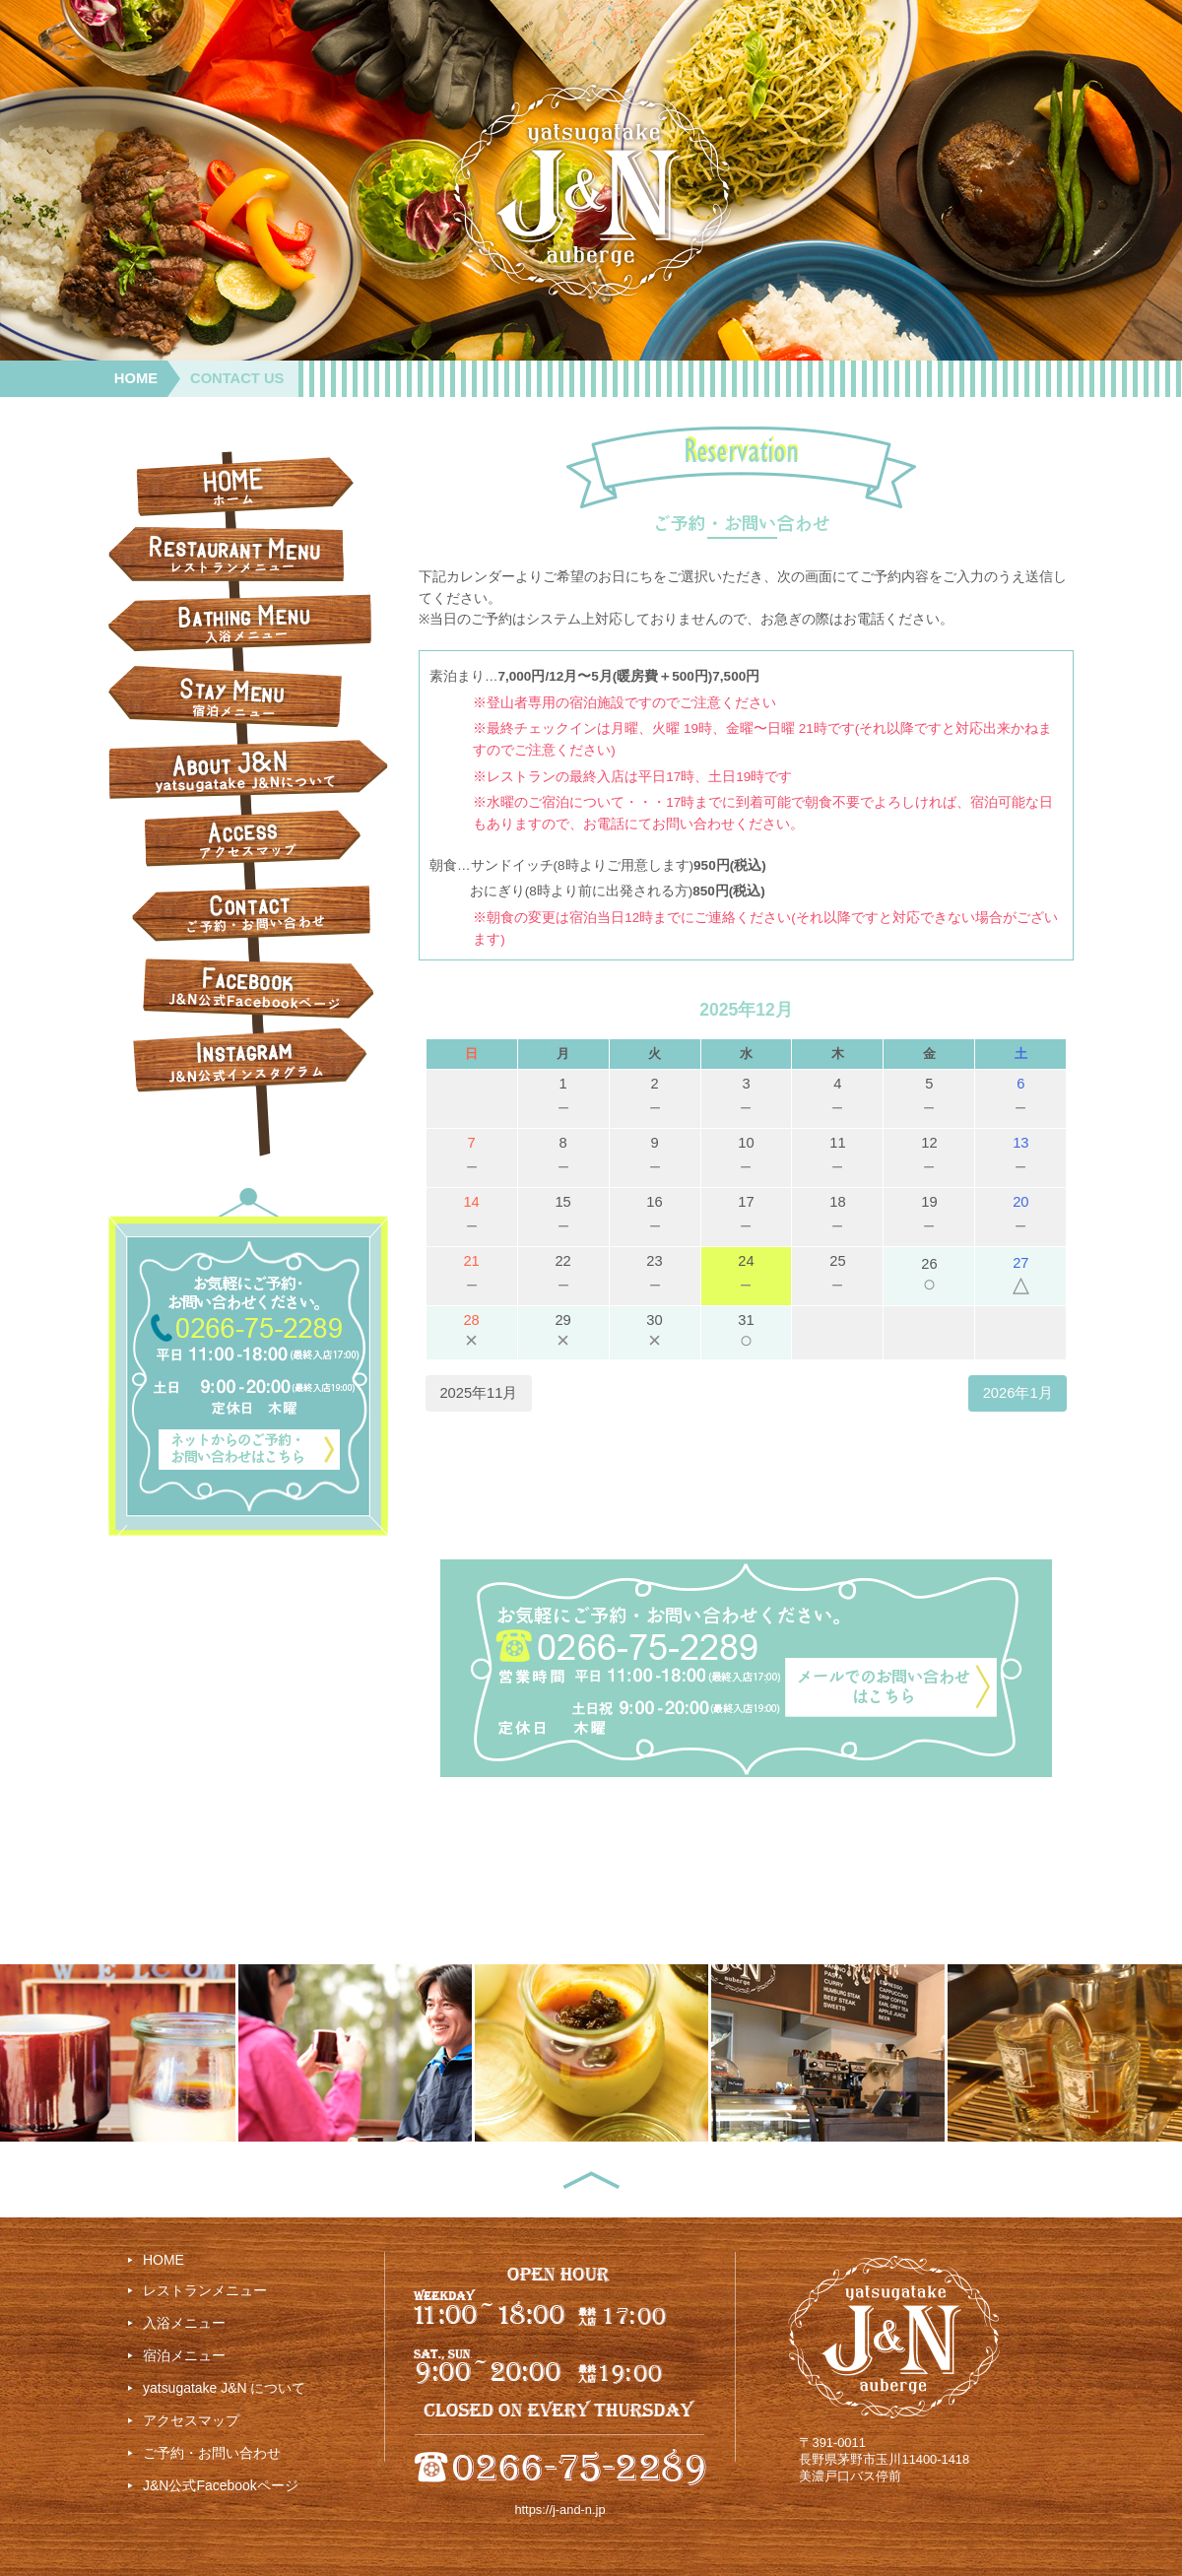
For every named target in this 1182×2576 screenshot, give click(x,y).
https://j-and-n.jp (559, 2509)
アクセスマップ (191, 2420)
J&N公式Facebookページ (220, 2485)
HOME (136, 378)
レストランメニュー (205, 2290)
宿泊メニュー (184, 2355)
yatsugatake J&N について (224, 2388)
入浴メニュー (184, 2323)
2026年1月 (1018, 1393)
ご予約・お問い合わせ (212, 2453)
